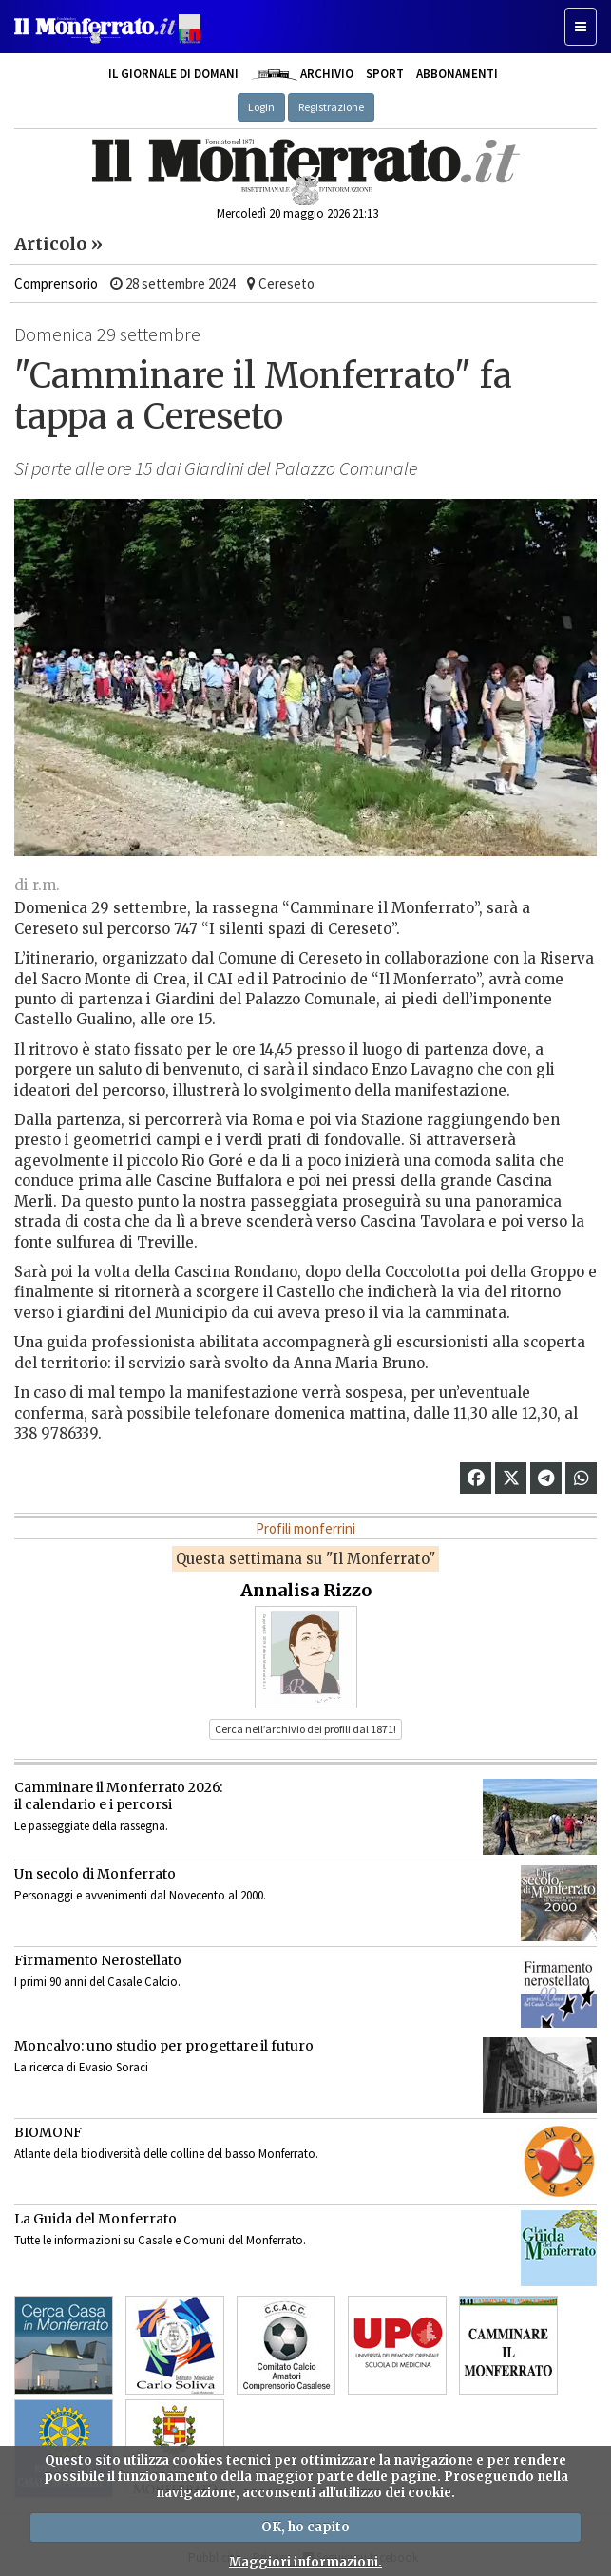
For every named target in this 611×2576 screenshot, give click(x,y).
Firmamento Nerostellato (97, 1960)
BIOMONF (48, 2132)
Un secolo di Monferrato (95, 1873)
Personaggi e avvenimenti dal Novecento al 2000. (140, 1895)
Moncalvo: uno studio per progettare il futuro (164, 2045)
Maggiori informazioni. (305, 2562)
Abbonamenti (457, 74)
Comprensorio (56, 284)
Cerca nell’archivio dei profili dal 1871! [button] (305, 1729)
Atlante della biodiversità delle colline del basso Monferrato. (166, 2154)
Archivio (302, 74)
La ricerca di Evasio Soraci (81, 2067)
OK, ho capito (305, 2527)
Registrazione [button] (331, 107)
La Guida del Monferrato (95, 2218)
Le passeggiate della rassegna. (91, 1826)
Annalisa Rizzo (306, 1590)
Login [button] (261, 107)
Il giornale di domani (173, 74)
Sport (385, 74)
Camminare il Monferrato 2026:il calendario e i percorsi (118, 1796)
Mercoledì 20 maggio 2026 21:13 (297, 213)
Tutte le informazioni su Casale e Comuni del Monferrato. (160, 2240)
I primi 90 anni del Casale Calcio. (97, 1982)
